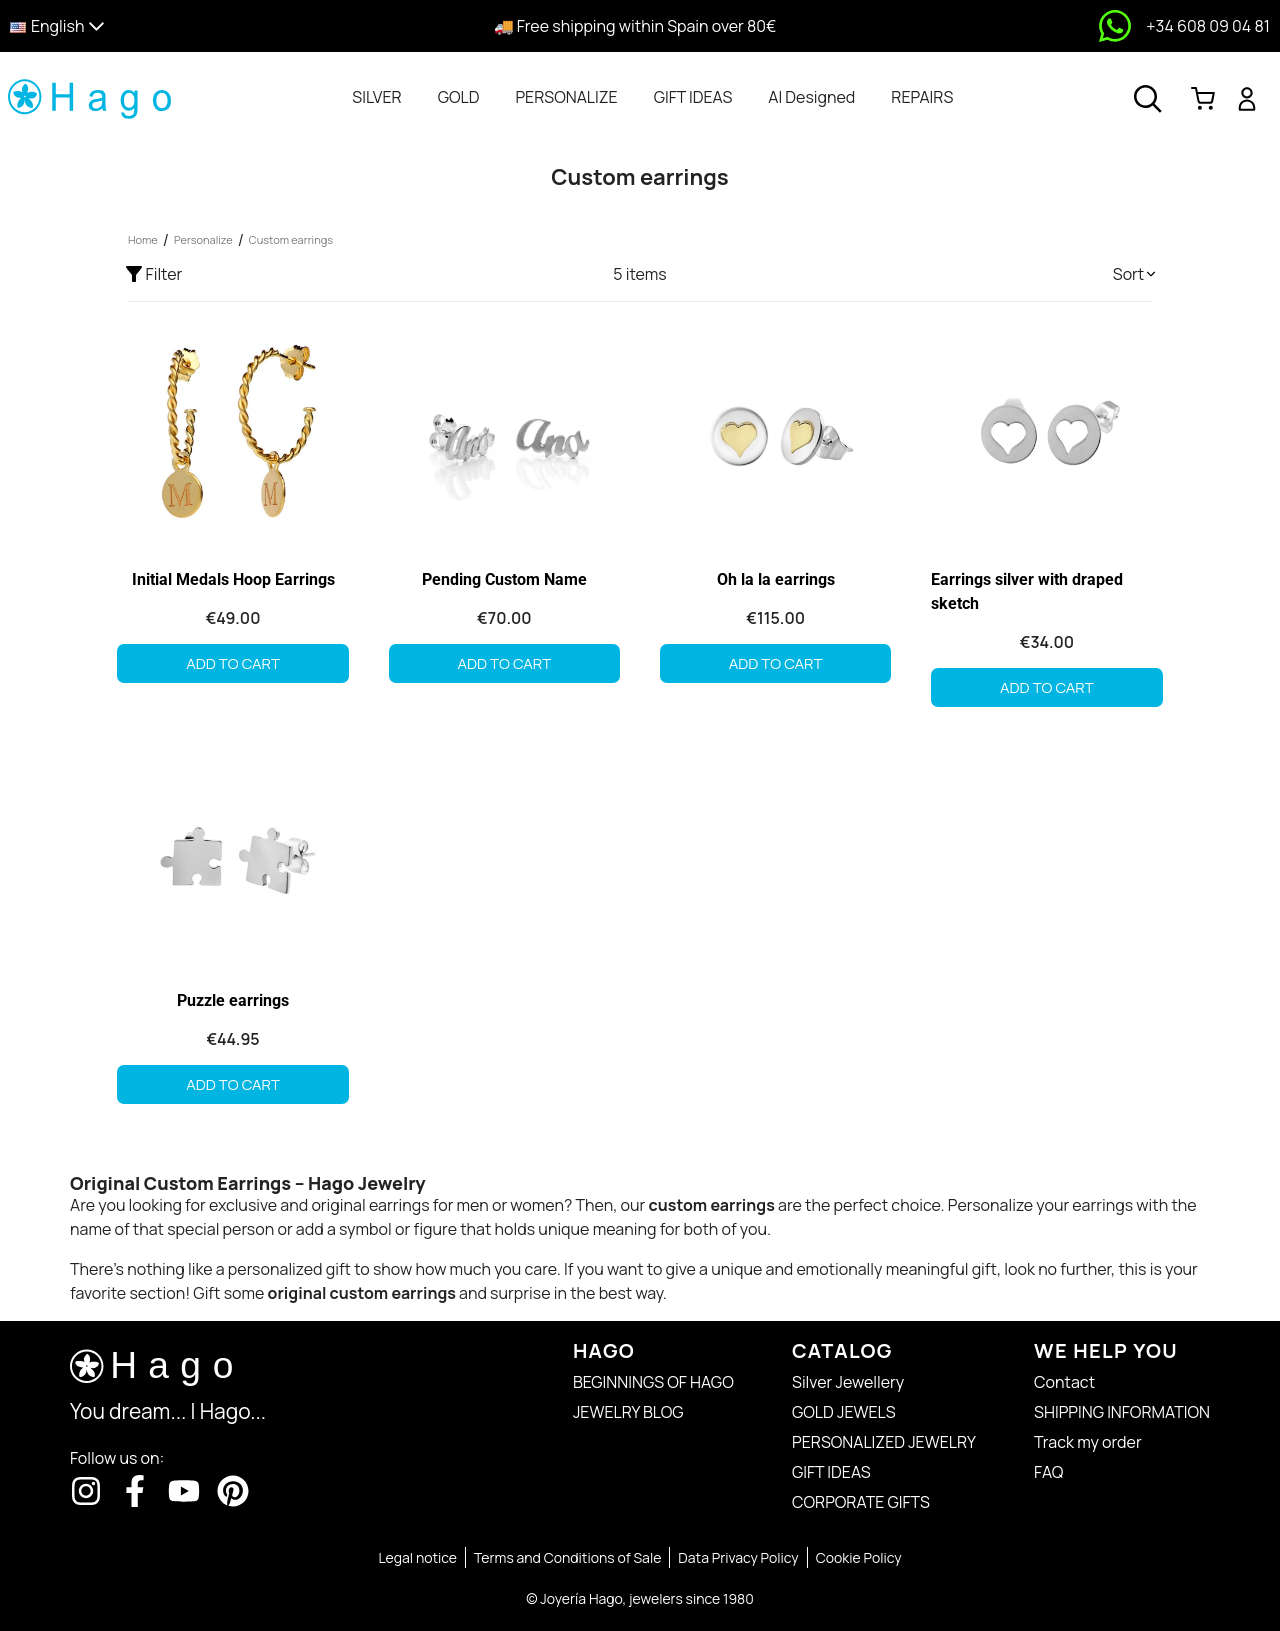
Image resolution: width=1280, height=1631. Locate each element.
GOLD (459, 97)
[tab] (376, 97)
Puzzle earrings (233, 1000)
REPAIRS (922, 97)
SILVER (376, 97)
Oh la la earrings (776, 579)
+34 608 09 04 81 (1208, 26)
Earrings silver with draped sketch (1027, 591)
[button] (162, 26)
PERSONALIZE (566, 97)
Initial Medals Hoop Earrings (233, 579)
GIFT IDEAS (693, 97)
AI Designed (811, 97)
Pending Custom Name (504, 579)
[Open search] (1148, 99)
